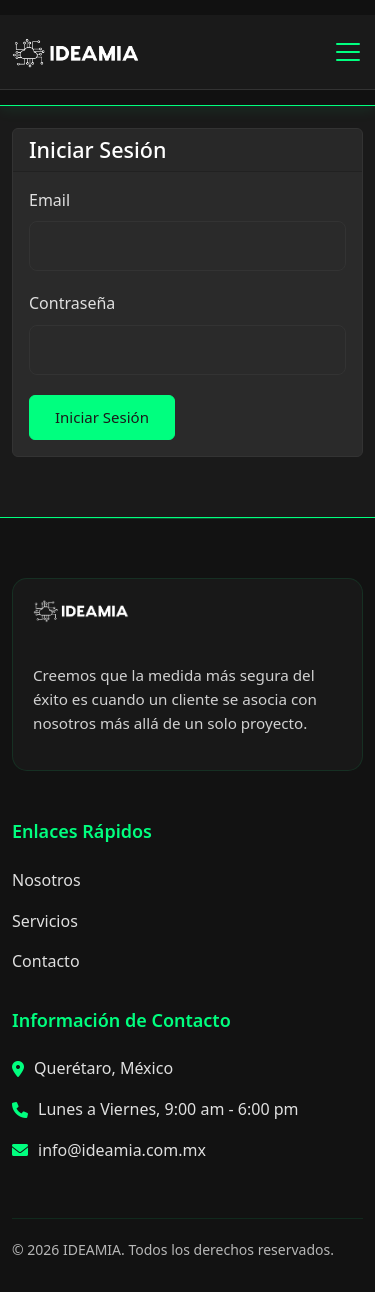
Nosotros (46, 880)
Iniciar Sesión (102, 417)
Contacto (46, 961)
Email (49, 200)
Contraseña (72, 303)
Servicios (45, 921)
